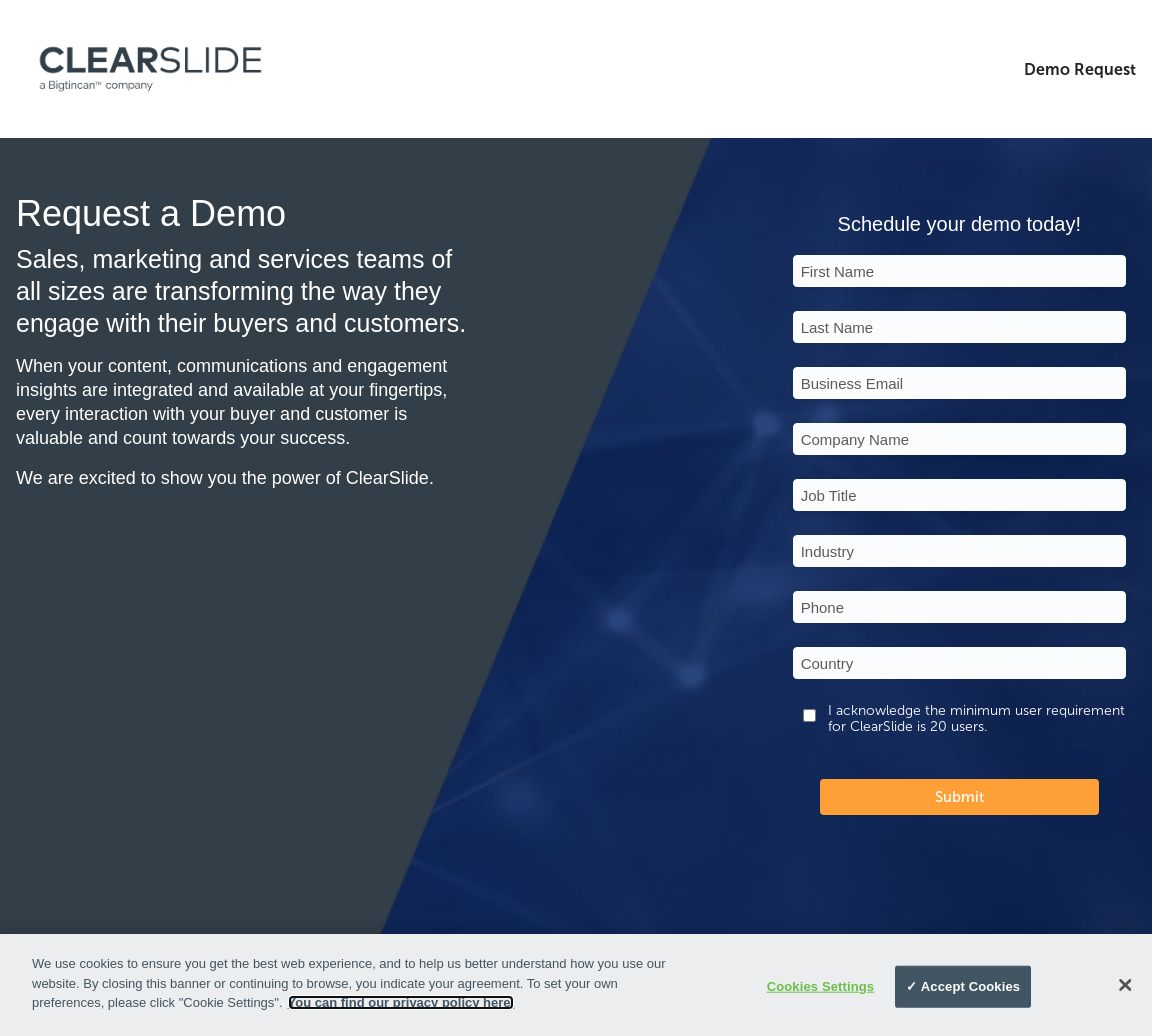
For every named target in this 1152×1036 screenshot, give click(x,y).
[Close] (1125, 985)
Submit (959, 797)
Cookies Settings (821, 986)
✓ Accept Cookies (963, 986)
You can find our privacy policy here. (401, 1002)
